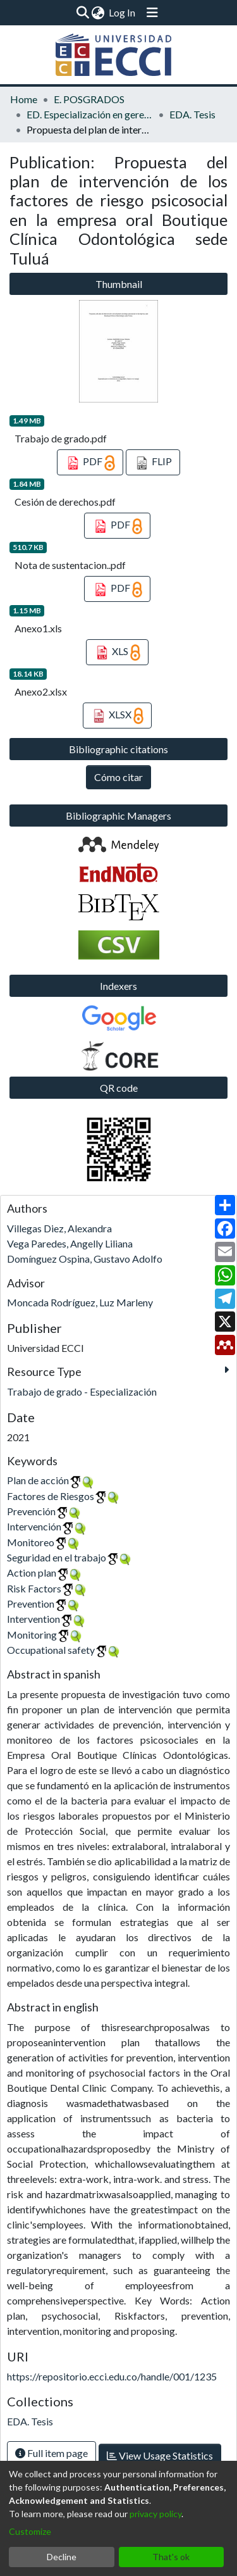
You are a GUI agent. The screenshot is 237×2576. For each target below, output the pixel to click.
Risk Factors (34, 1588)
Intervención (34, 1526)
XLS (117, 652)
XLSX (117, 716)
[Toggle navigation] (152, 12)
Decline (61, 2556)
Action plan (31, 1572)
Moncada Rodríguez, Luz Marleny (80, 1302)
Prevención (31, 1511)
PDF (90, 463)
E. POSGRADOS (89, 99)
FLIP (153, 463)
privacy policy (155, 2513)
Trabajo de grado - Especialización (82, 1391)
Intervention (33, 1619)
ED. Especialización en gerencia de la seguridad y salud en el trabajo (90, 114)
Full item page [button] (51, 2453)
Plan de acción (38, 1480)
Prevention (30, 1603)
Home (23, 99)
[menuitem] (98, 12)
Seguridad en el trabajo (56, 1557)
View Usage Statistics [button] (160, 2455)
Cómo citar (118, 777)
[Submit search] (82, 12)
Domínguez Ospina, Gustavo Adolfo (84, 1259)
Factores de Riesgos (50, 1496)
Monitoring (32, 1635)
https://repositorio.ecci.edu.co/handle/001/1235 (112, 2376)
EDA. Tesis (192, 114)
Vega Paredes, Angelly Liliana (70, 1243)
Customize (30, 2531)
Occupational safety (51, 1650)
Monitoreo (30, 1542)
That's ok (171, 2556)
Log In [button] (123, 12)
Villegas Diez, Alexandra (59, 1228)
